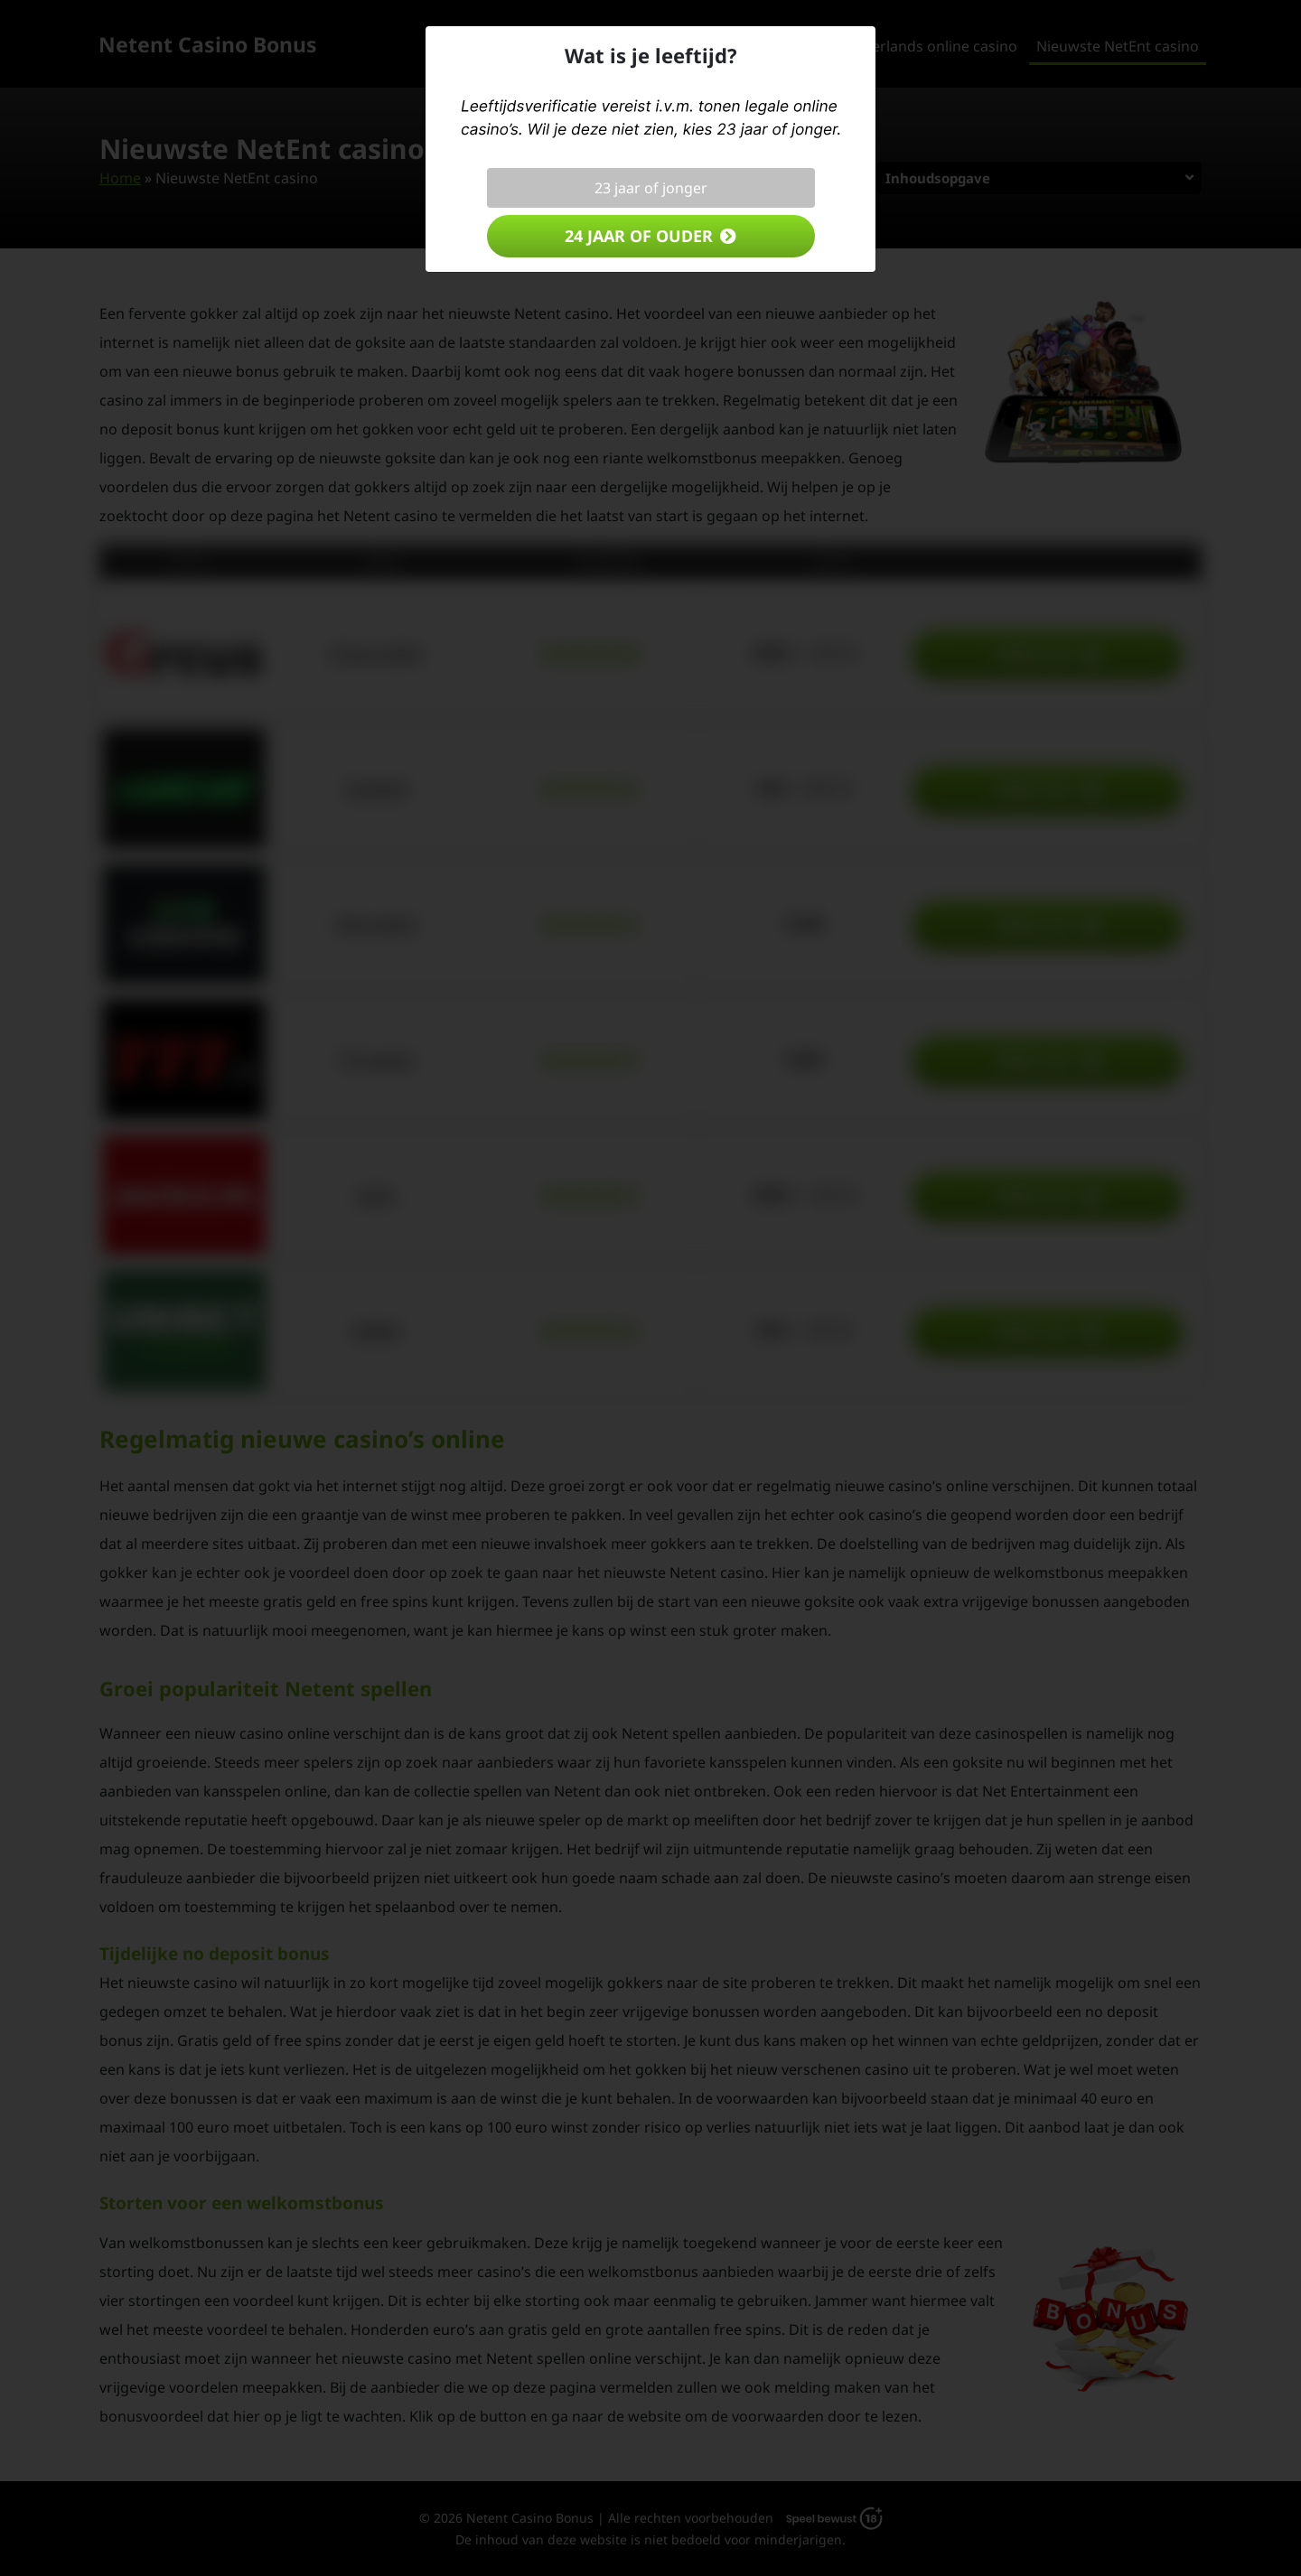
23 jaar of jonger (650, 188)
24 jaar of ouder (639, 236)
